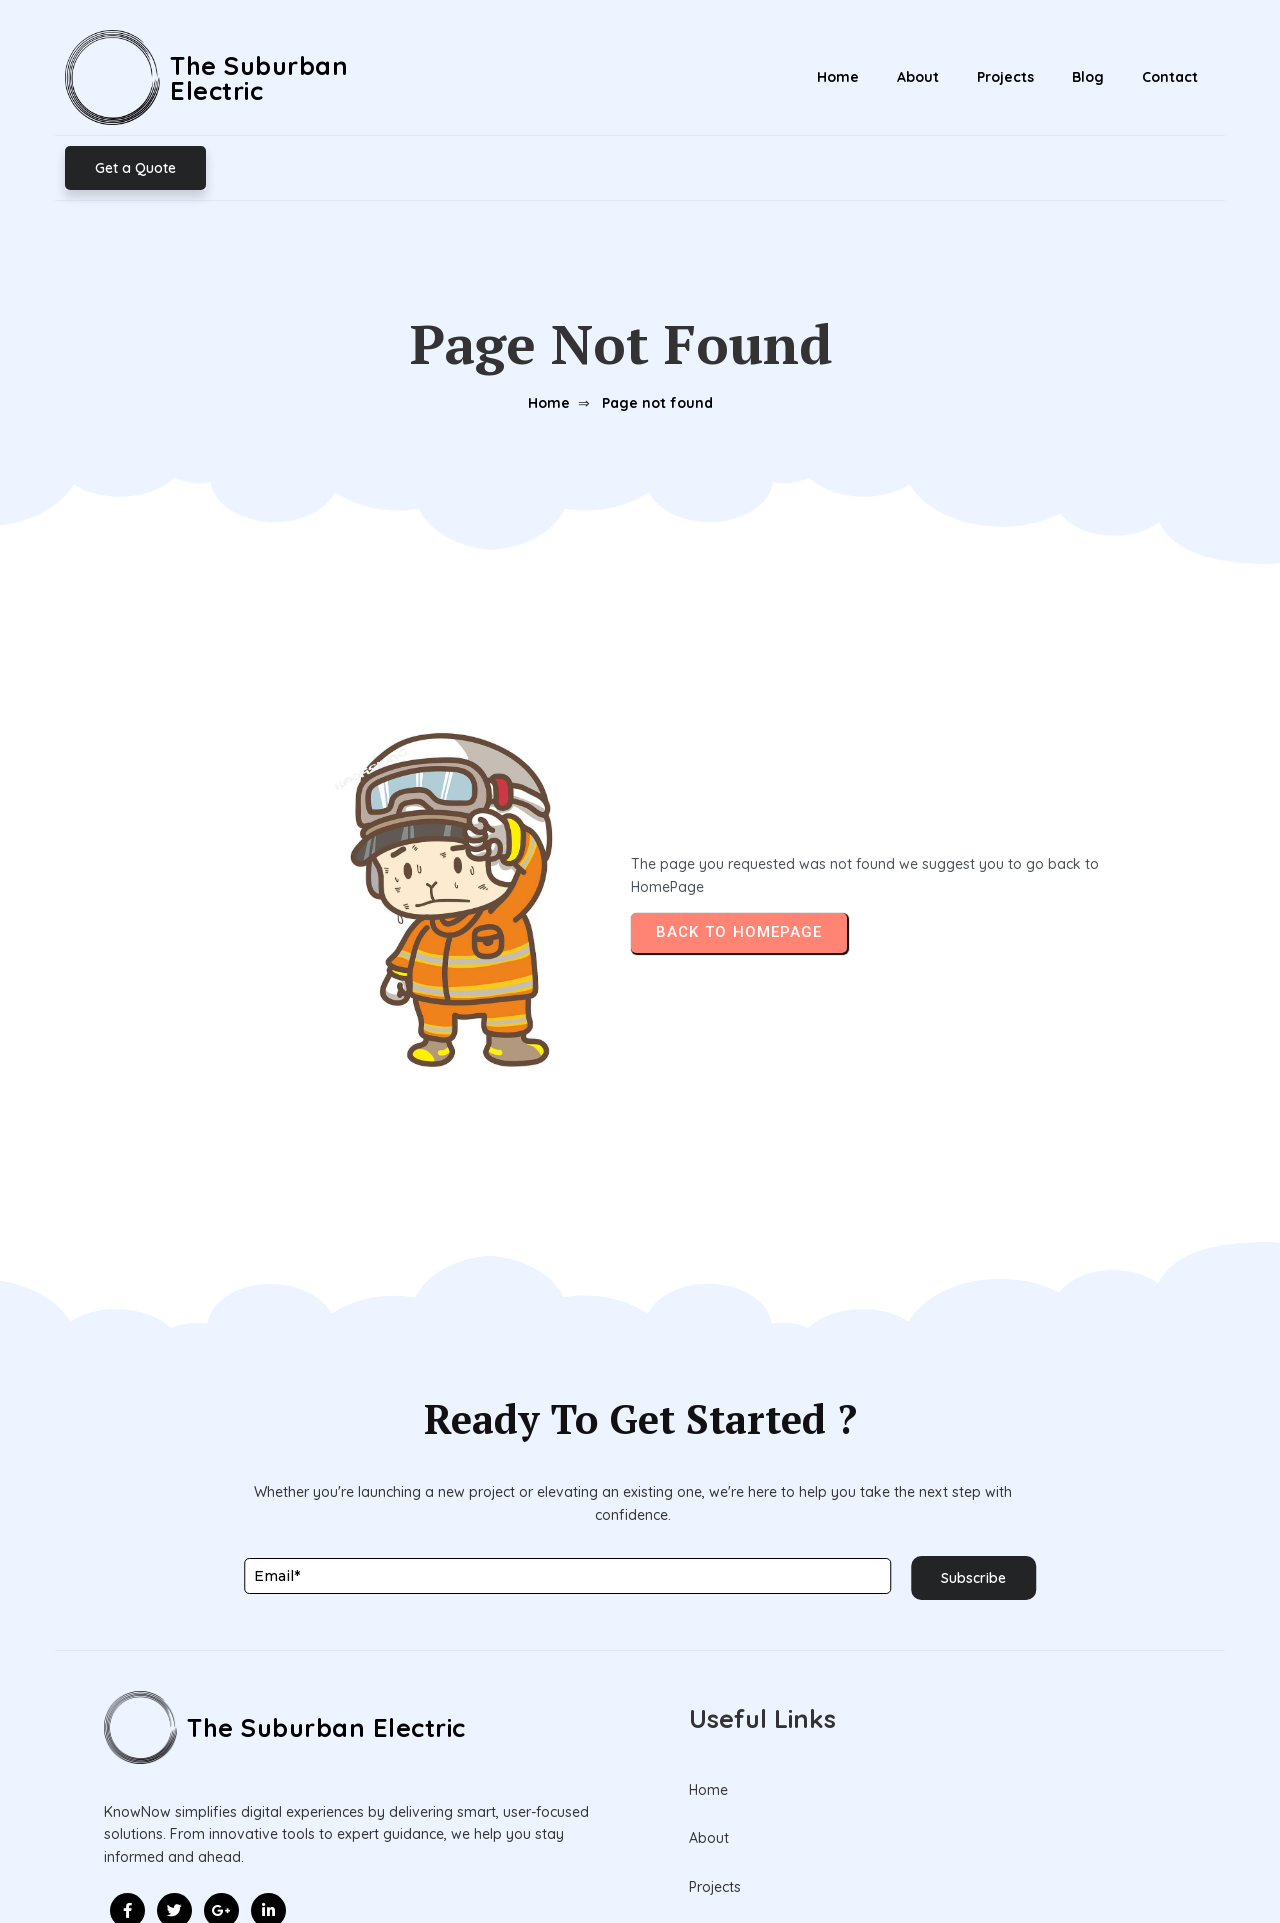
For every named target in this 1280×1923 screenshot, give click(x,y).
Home (544, 318)
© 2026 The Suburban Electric (640, 1862)
